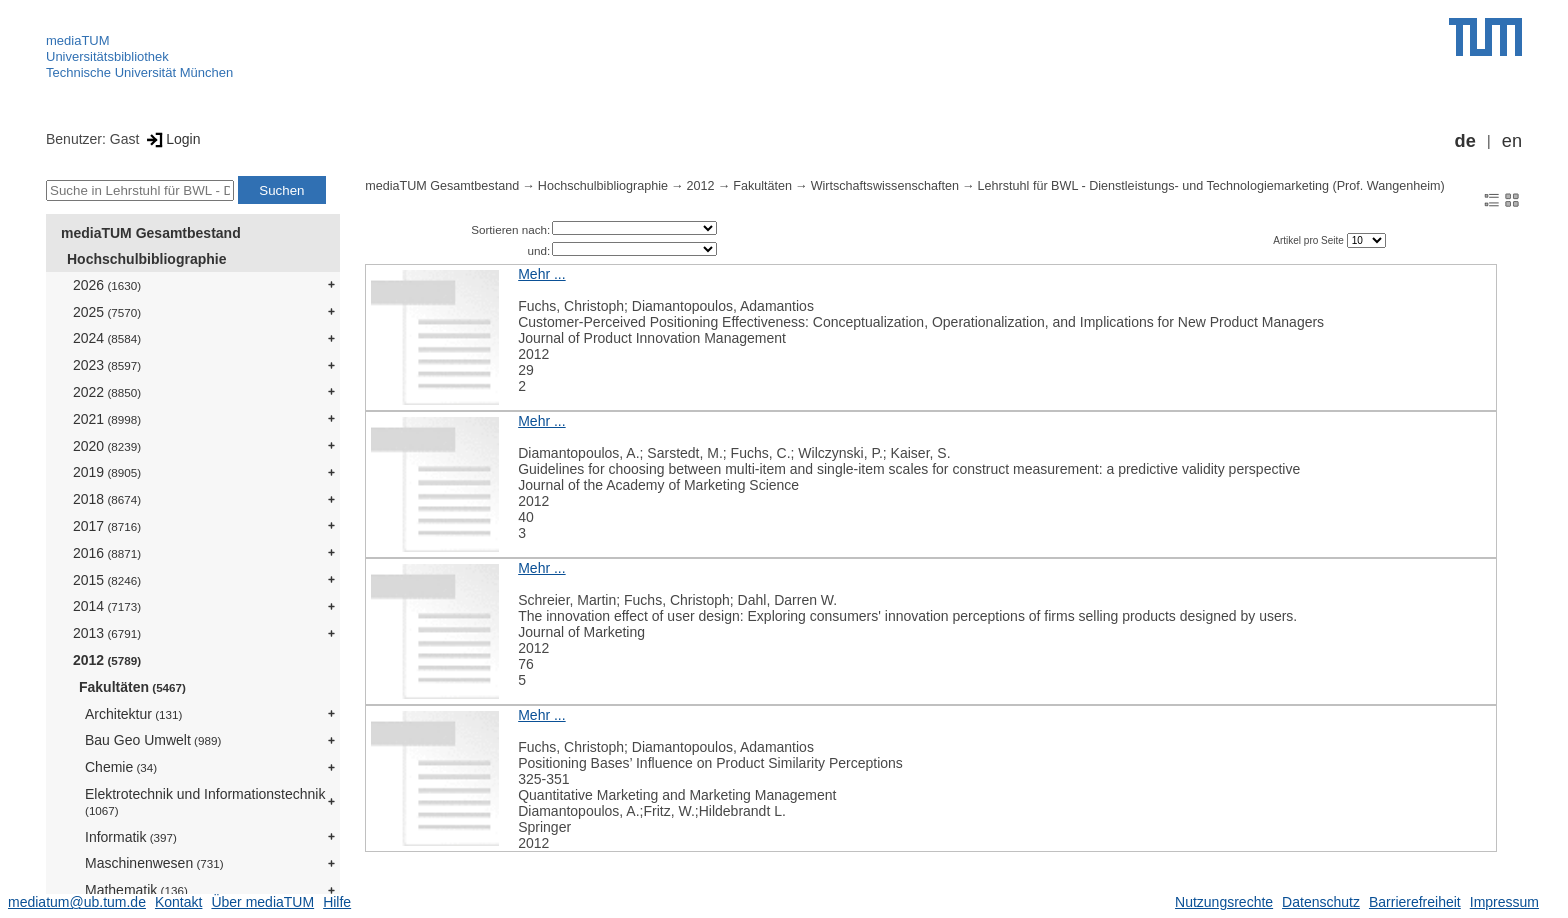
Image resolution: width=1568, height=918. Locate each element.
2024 (107, 338)
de (1465, 141)
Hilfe (337, 902)
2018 (107, 499)
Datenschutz (1321, 902)
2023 (107, 365)
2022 (107, 392)
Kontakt (178, 902)
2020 (107, 446)
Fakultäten (132, 687)
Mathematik (136, 890)
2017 (107, 526)
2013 (107, 633)
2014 (107, 606)
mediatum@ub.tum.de (77, 902)
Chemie (121, 767)
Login (171, 139)
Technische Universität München (139, 72)
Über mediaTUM (262, 902)
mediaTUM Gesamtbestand (151, 233)
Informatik (131, 837)
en (1512, 141)
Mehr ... (541, 274)
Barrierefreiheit (1415, 902)
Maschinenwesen (154, 863)
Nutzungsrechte (1224, 902)
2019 (107, 472)
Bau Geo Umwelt (153, 740)
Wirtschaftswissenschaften (885, 186)
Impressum (1504, 902)
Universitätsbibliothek (107, 56)
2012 (107, 660)
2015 (107, 580)
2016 (107, 553)
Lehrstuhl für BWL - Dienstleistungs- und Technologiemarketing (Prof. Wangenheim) (1211, 186)
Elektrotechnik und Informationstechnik (205, 801)
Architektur (133, 714)
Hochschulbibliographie (146, 259)
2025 (107, 312)
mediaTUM (78, 40)
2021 (107, 419)
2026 (107, 285)
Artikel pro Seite (1309, 240)
